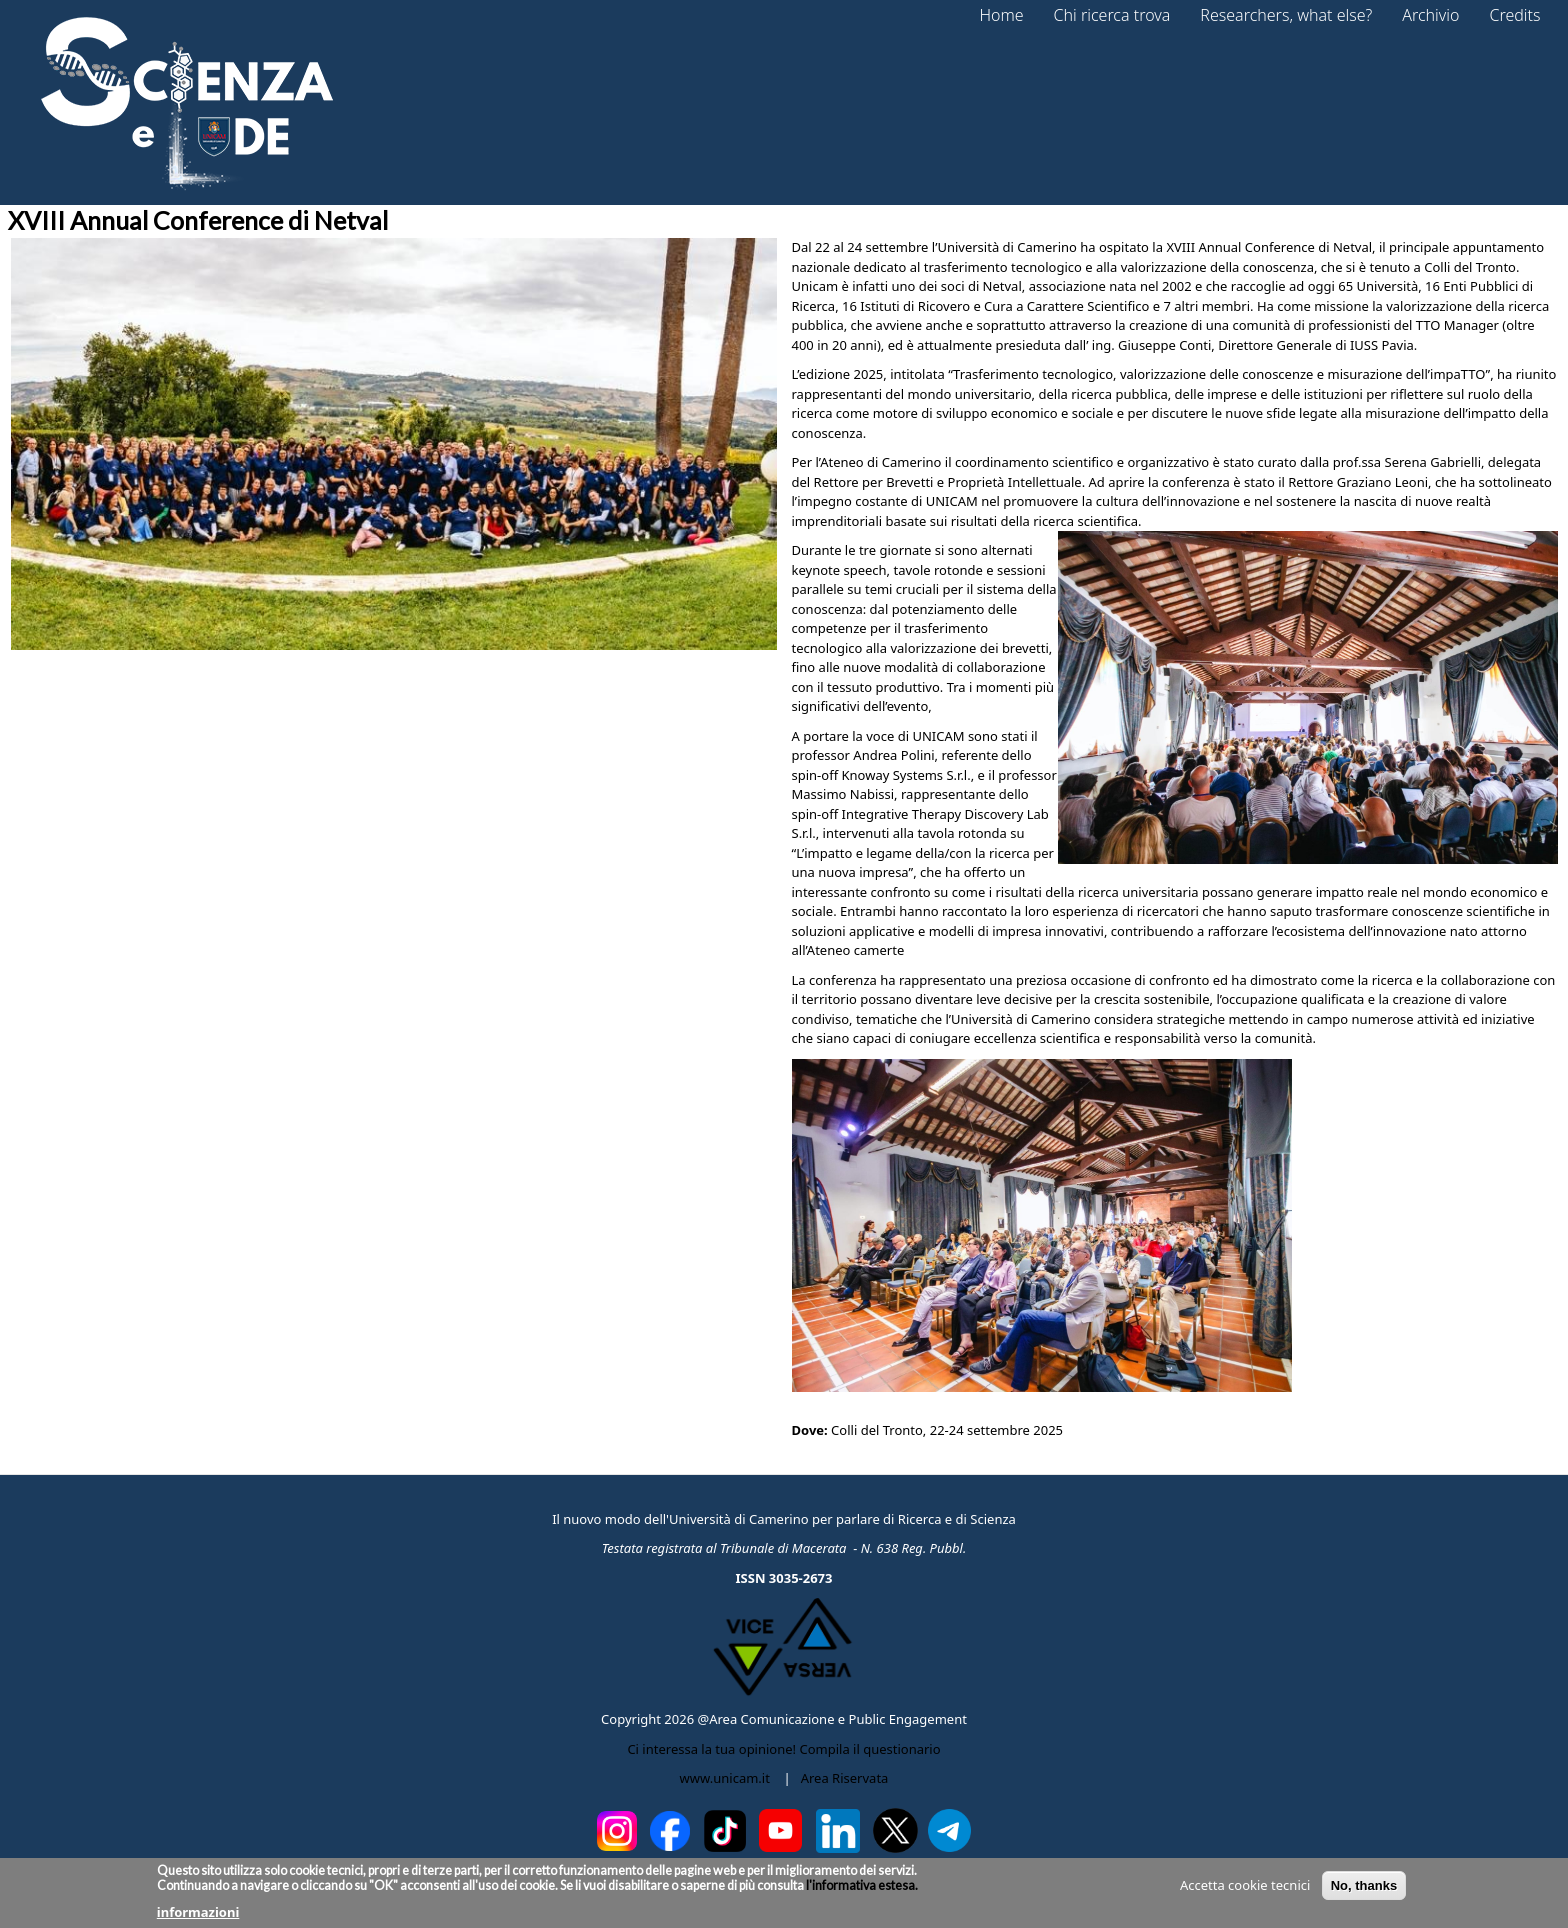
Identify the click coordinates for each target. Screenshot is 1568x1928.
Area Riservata (845, 1778)
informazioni (198, 1917)
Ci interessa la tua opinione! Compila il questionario (783, 1749)
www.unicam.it (725, 1778)
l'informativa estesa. (861, 1890)
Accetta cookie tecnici (1245, 1890)
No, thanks (1364, 1890)
